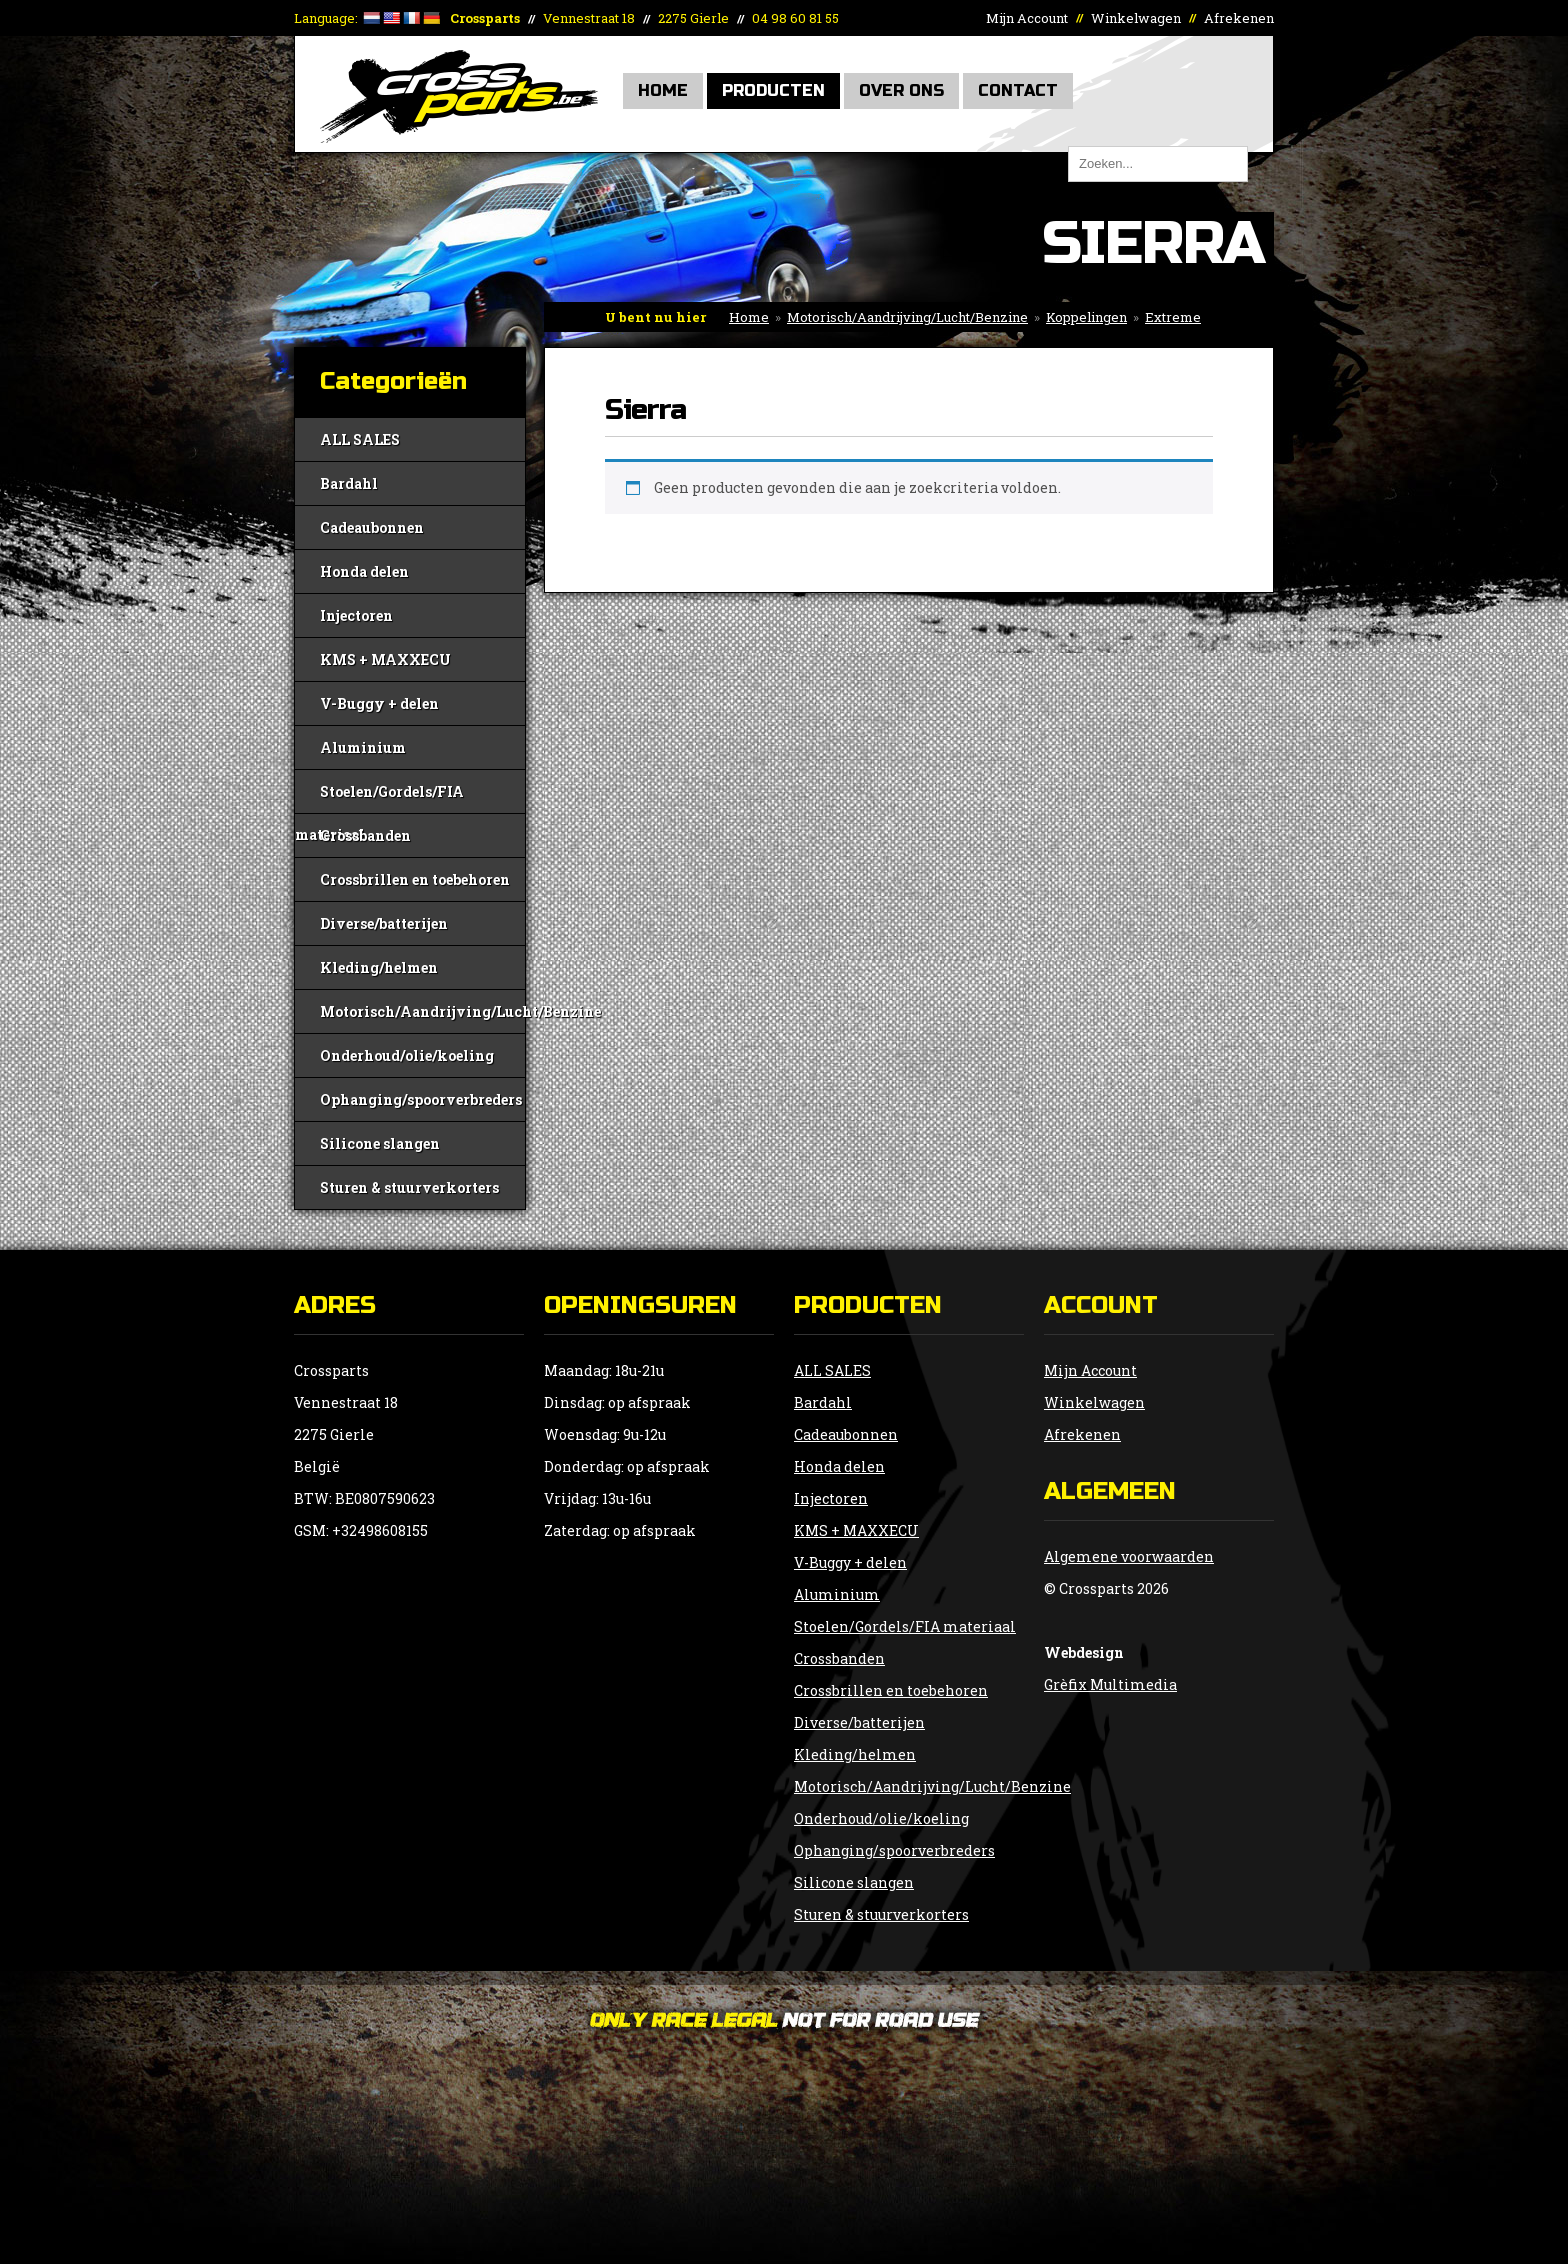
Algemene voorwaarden (1129, 1556)
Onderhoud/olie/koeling (407, 1055)
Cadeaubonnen (372, 527)
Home (663, 90)
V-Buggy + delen (379, 703)
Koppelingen (1086, 317)
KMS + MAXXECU (385, 659)
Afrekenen (1239, 18)
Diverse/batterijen (384, 923)
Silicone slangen (380, 1143)
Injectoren (356, 615)
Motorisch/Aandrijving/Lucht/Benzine (907, 317)
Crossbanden (365, 835)
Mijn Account (1027, 18)
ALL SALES (360, 439)
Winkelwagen (1136, 18)
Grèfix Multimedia (1110, 1684)
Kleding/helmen (379, 967)
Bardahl (349, 483)
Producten (773, 90)
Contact (1018, 90)
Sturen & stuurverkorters (409, 1187)
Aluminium (363, 747)
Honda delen (364, 571)
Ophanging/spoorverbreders (421, 1099)
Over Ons (901, 90)
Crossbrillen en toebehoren (415, 879)
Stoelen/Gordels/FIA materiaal (379, 797)
